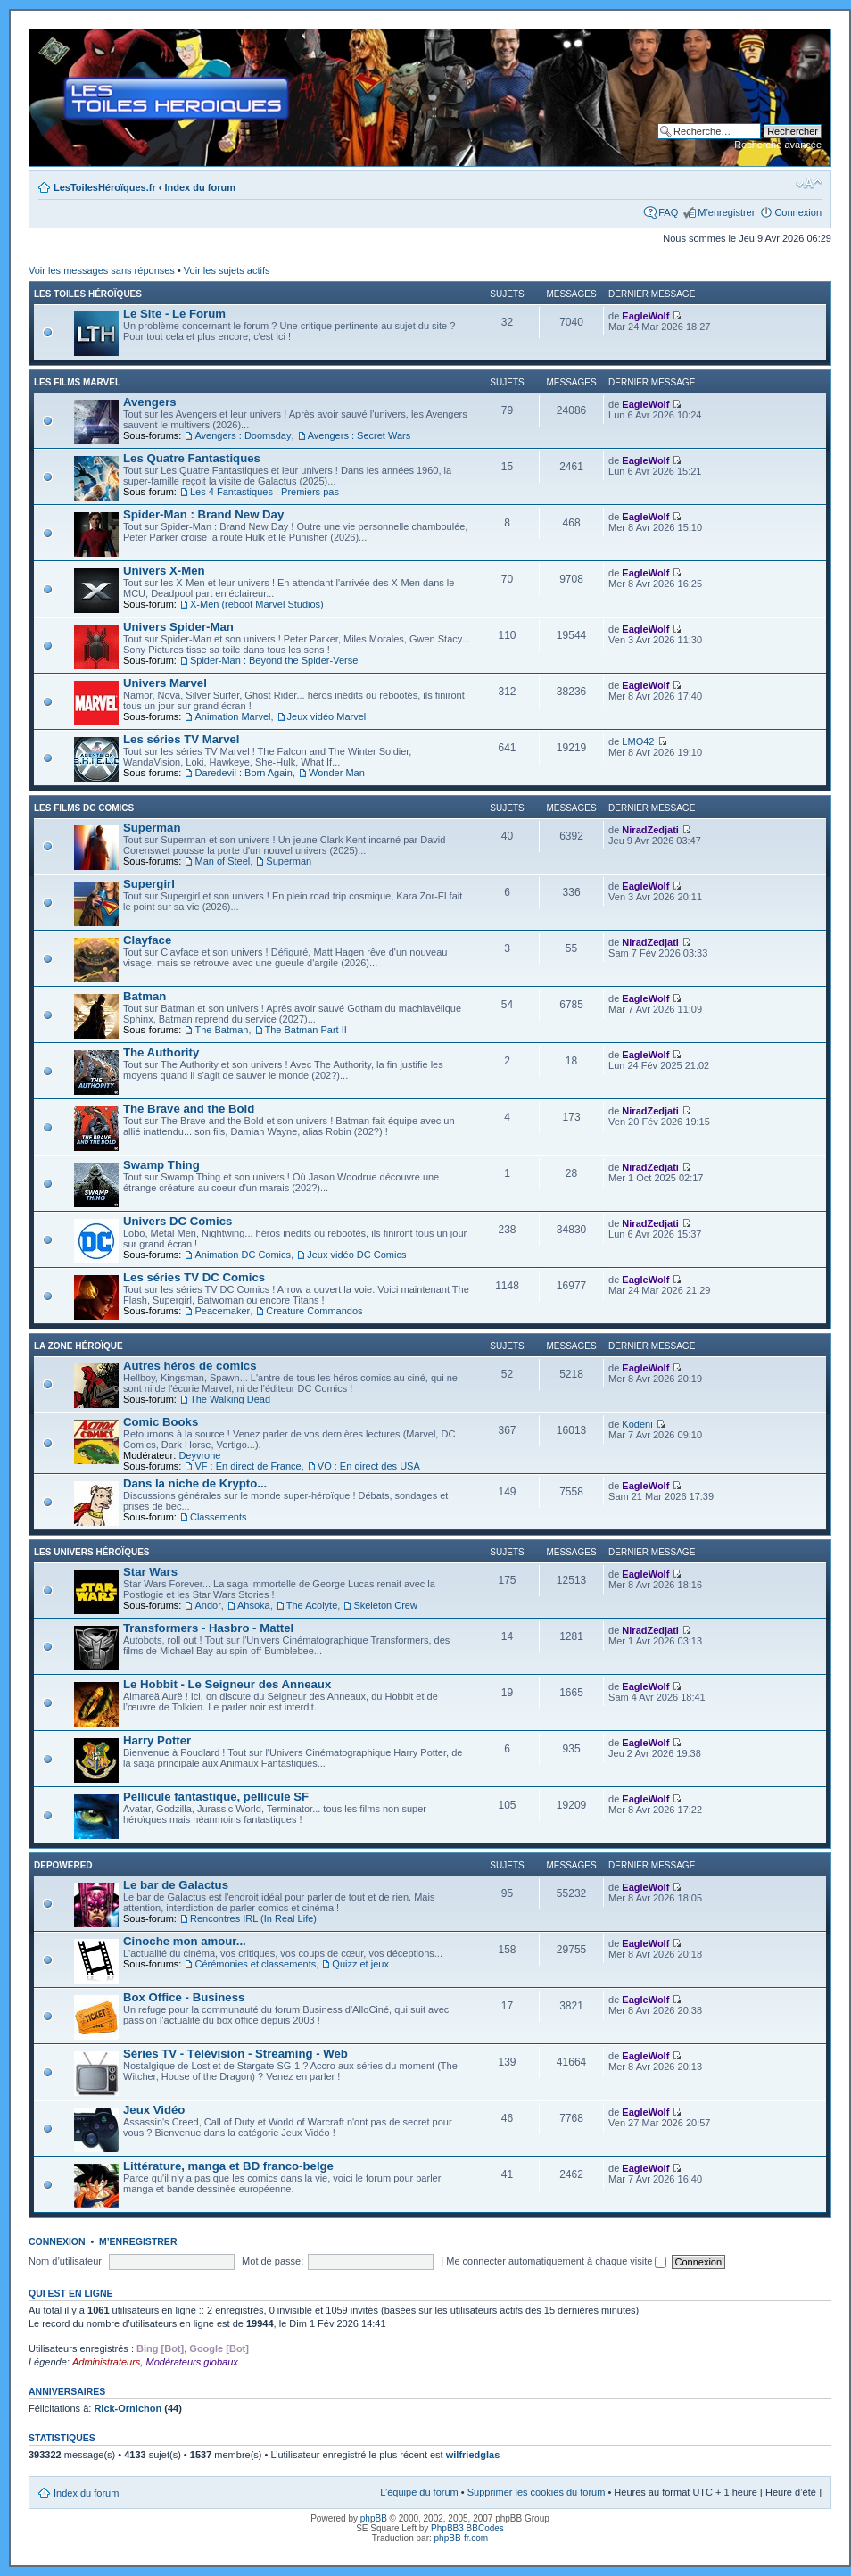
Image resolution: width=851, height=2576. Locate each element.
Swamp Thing (161, 1165)
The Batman (221, 1029)
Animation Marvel (232, 716)
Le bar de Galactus (175, 1885)
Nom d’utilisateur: (66, 2261)
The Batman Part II (306, 1029)
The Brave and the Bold (188, 1108)
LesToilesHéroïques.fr (105, 187)
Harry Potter (157, 1740)
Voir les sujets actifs (227, 270)
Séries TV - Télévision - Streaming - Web (235, 2053)
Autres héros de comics (190, 1365)
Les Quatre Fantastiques (191, 458)
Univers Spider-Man (178, 627)
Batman (144, 996)
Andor (207, 1605)
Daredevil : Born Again (243, 772)
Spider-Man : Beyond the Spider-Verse (274, 660)
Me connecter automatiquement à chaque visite (556, 2261)
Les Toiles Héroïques (88, 294)
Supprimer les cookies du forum (536, 2492)
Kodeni (637, 1424)
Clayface (147, 940)
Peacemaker (222, 1310)
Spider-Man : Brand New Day (203, 514)
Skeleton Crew (385, 1605)
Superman (152, 827)
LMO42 (638, 741)
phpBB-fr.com (461, 2538)
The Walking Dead (230, 1399)
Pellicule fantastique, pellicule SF (216, 1796)
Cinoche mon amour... (184, 1941)
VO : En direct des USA (369, 1466)
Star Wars (150, 1571)
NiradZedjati (650, 829)
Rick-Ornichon (127, 2408)
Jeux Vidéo (154, 2109)
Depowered (63, 1865)
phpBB (373, 2518)
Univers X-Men (164, 570)
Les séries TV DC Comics (194, 1277)
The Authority (161, 1052)
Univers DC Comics (177, 1221)
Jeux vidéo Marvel (327, 716)
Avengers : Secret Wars (359, 435)
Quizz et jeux (360, 1964)
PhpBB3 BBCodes (467, 2528)
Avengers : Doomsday (242, 435)
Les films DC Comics (84, 808)
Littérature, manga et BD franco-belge (228, 2166)
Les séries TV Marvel (181, 739)
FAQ (668, 212)
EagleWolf (645, 316)
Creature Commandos (314, 1310)
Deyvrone (199, 1455)
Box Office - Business (183, 1997)
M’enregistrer (726, 212)
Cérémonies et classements (255, 1964)
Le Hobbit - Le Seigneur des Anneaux (227, 1684)
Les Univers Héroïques (91, 1552)
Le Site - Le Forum (174, 313)
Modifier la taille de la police (809, 184)
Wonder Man (337, 772)
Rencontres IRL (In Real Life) (253, 1918)
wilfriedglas (473, 2454)
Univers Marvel (165, 683)
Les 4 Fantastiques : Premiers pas (264, 491)
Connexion (798, 212)
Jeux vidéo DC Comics (356, 1254)
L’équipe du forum (419, 2492)
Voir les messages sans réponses (102, 270)
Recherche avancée (778, 144)
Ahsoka (253, 1605)
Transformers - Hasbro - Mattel (208, 1628)
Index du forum (200, 187)
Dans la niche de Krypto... (195, 1483)
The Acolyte (311, 1605)
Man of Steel (222, 861)
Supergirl (149, 883)
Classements (218, 1517)
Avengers (150, 402)
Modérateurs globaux (191, 2362)
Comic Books (160, 1422)
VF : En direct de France (247, 1466)
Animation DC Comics (242, 1254)
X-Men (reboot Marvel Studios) (257, 604)
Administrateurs (106, 2362)
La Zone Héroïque (78, 1346)
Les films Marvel (77, 382)
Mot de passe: (272, 2261)
